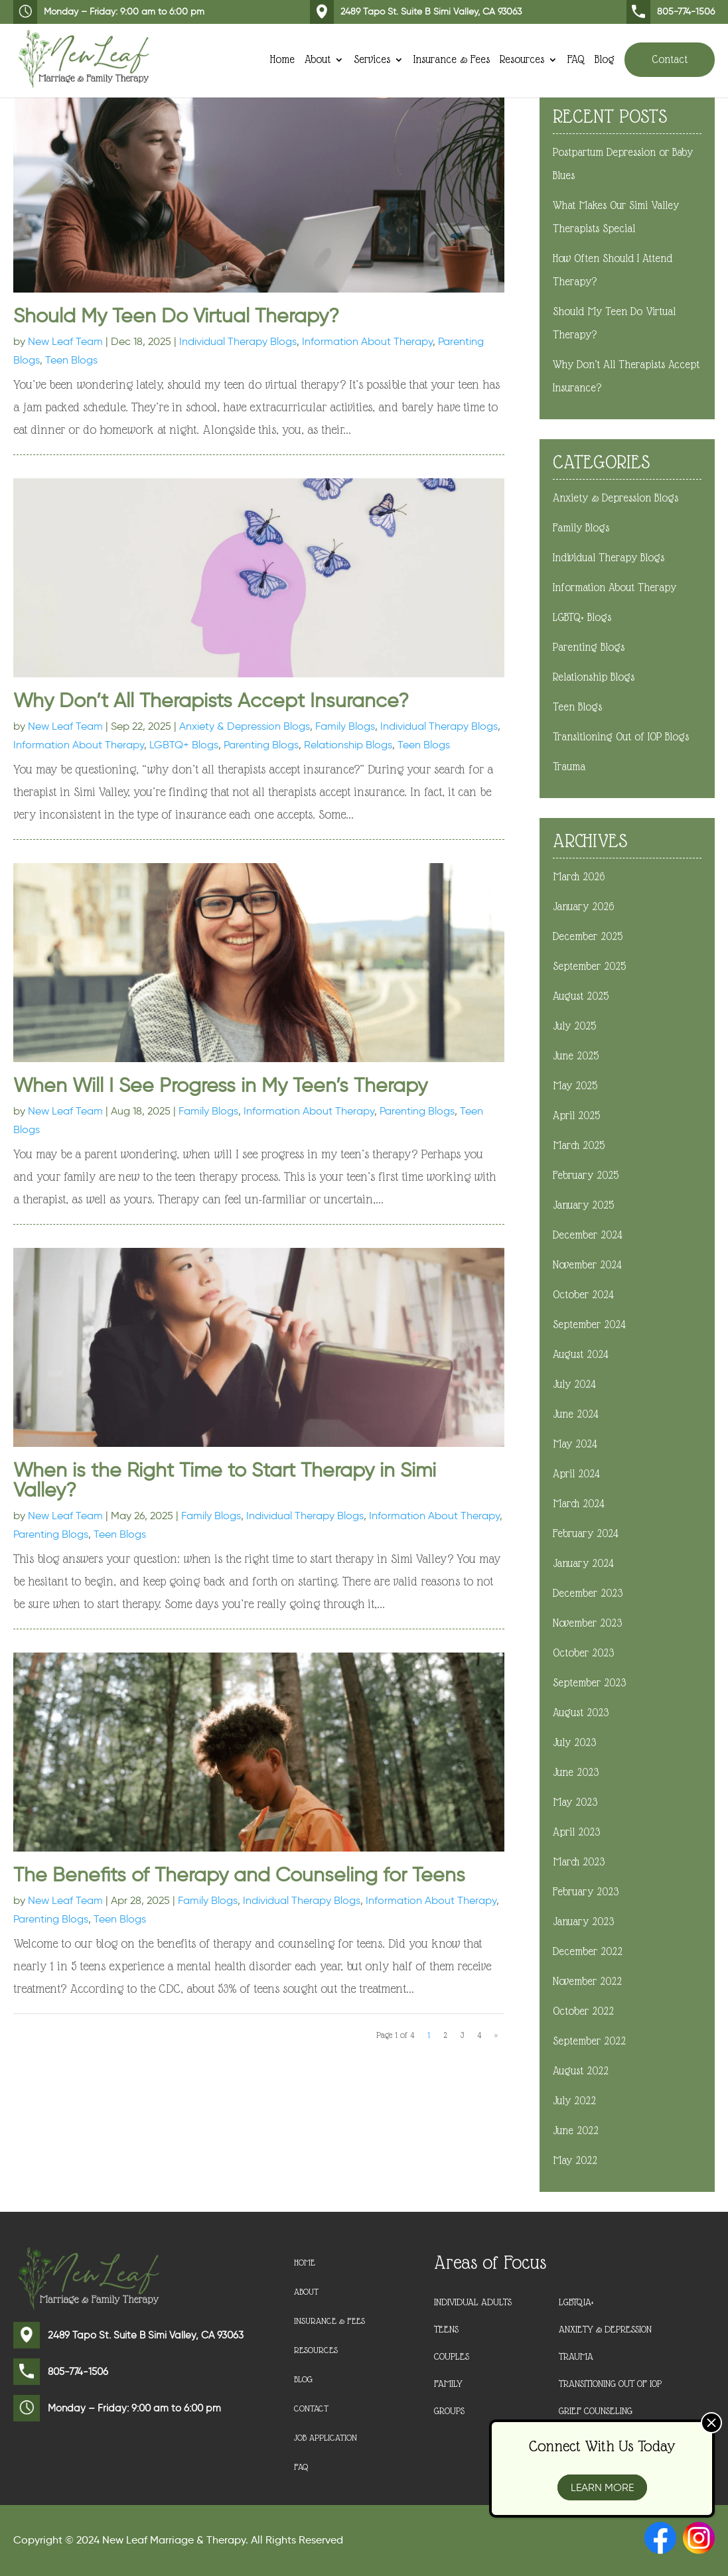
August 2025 (581, 996)
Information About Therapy (367, 341)
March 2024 (579, 1503)
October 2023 (583, 1653)
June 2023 (576, 1772)
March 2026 (579, 876)
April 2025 (576, 1115)
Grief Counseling (595, 2411)
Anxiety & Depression (605, 2329)
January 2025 (583, 1205)
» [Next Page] (496, 2035)
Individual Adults (473, 2302)
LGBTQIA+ (576, 2302)
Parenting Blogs (261, 744)
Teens (446, 2329)
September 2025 (589, 966)
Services (372, 57)
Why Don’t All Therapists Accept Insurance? (211, 700)
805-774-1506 (670, 12)
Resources (522, 57)
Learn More (602, 2487)
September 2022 (589, 2041)
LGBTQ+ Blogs (183, 744)
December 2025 (587, 936)
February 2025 (586, 1175)
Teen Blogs (71, 360)
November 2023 (587, 1623)
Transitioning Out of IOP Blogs (621, 736)
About (317, 57)
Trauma (569, 766)
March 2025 (579, 1145)
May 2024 (575, 1444)
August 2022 (581, 2071)
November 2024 (587, 1264)
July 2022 (574, 2100)
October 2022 (583, 2011)
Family (448, 2383)
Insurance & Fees (451, 57)
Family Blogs (345, 726)
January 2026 (583, 906)
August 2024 (581, 1354)
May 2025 (575, 1085)
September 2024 (589, 1324)
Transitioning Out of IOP (610, 2383)
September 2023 (589, 1682)
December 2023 (587, 1593)
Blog (605, 57)
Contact (670, 56)
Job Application (327, 2438)
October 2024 (583, 1294)
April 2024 (576, 1473)
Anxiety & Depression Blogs (244, 726)
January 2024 (583, 1563)
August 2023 (581, 1712)
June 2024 (576, 1414)
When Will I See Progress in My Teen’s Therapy (220, 1085)
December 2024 (587, 1235)
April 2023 (576, 1832)
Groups (449, 2411)
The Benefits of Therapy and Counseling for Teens (239, 1874)
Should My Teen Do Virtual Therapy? (176, 315)
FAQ (576, 57)
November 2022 (587, 1981)
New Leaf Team (65, 341)
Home (282, 57)
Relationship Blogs (348, 744)
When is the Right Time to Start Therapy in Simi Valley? (224, 1479)
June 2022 (576, 2130)
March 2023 (579, 1862)
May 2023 (575, 1802)
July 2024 (574, 1384)
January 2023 (583, 1921)
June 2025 (576, 1056)
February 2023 (586, 1891)
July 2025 (574, 1026)
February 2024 (586, 1533)
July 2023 (574, 1742)
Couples (451, 2356)
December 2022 (587, 1951)
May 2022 (575, 2160)
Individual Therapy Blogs (238, 341)
